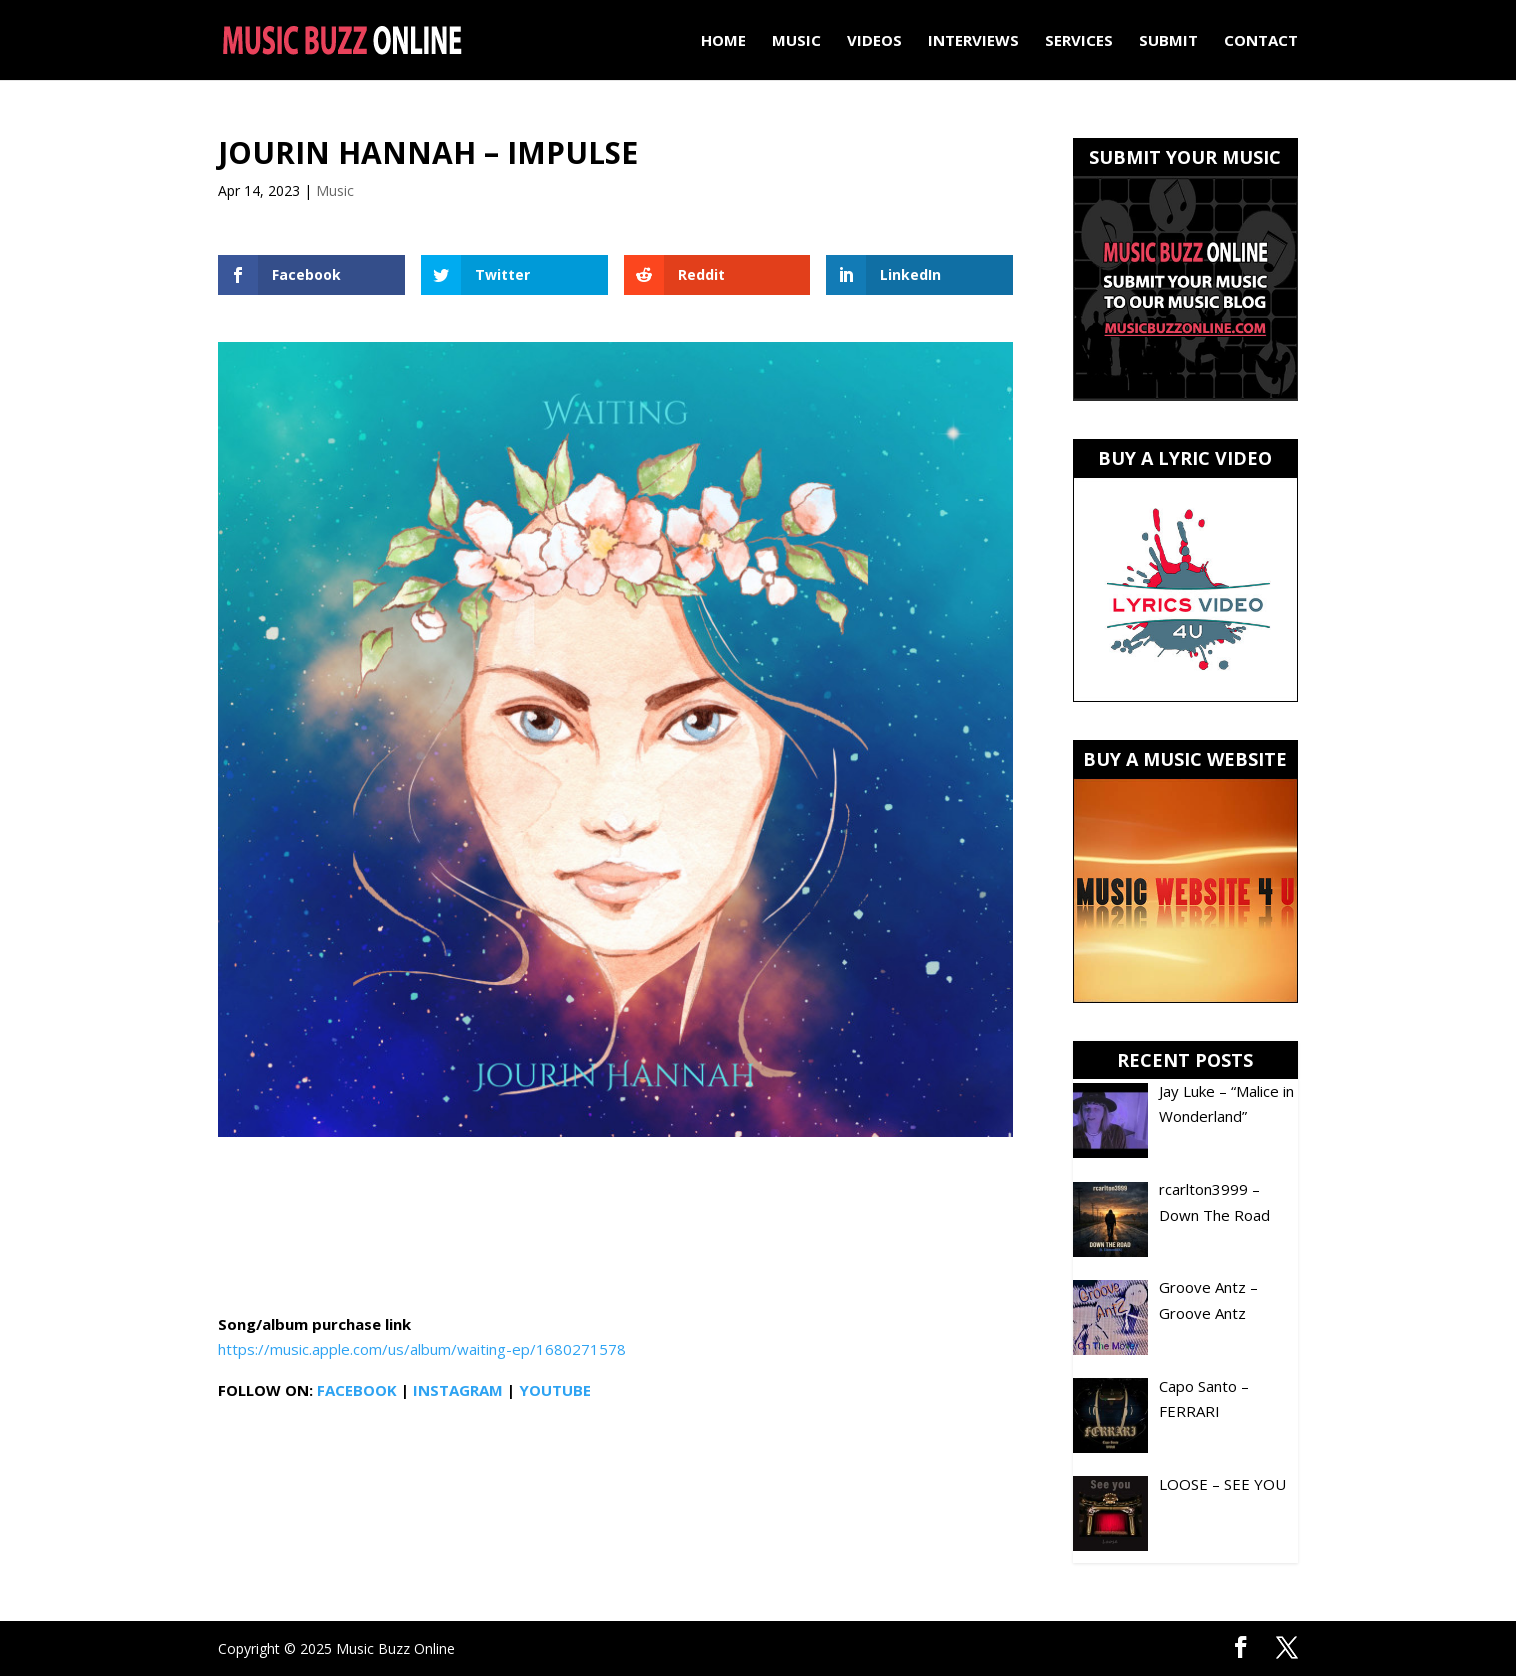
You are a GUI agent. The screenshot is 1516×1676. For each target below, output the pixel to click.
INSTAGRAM (458, 1390)
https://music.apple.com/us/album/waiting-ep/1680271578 (422, 1349)
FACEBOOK (357, 1390)
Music (796, 41)
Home (723, 41)
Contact (1261, 41)
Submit (1168, 41)
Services (1079, 41)
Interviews (973, 41)
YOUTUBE (555, 1390)
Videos (874, 41)
